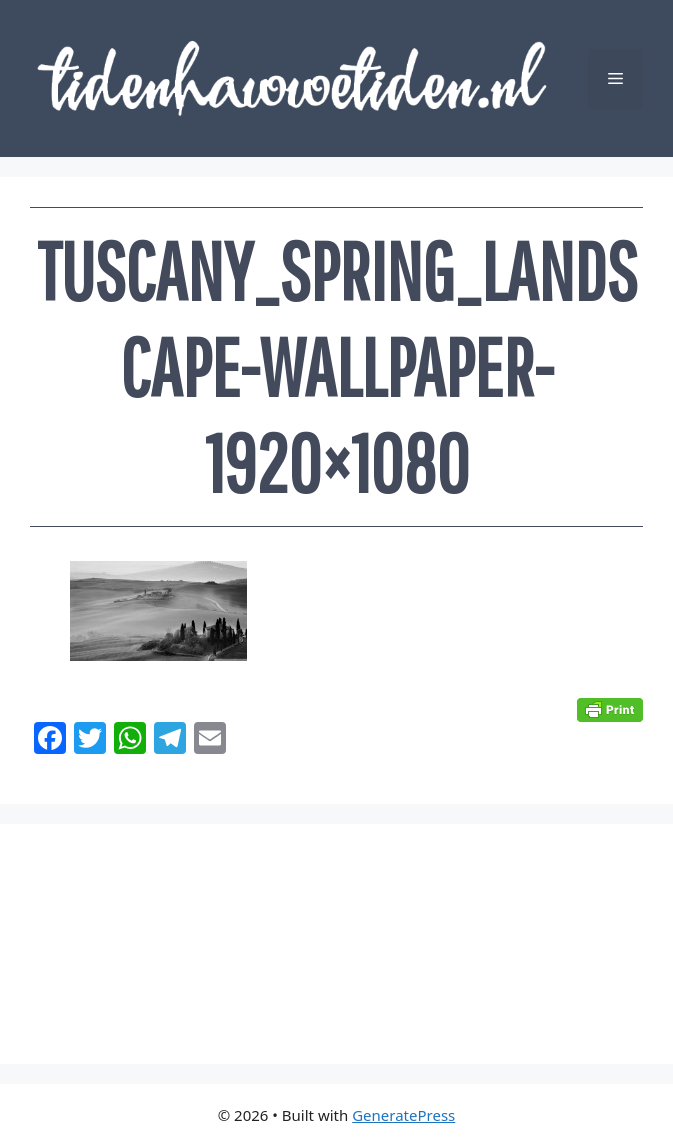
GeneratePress (403, 1115)
